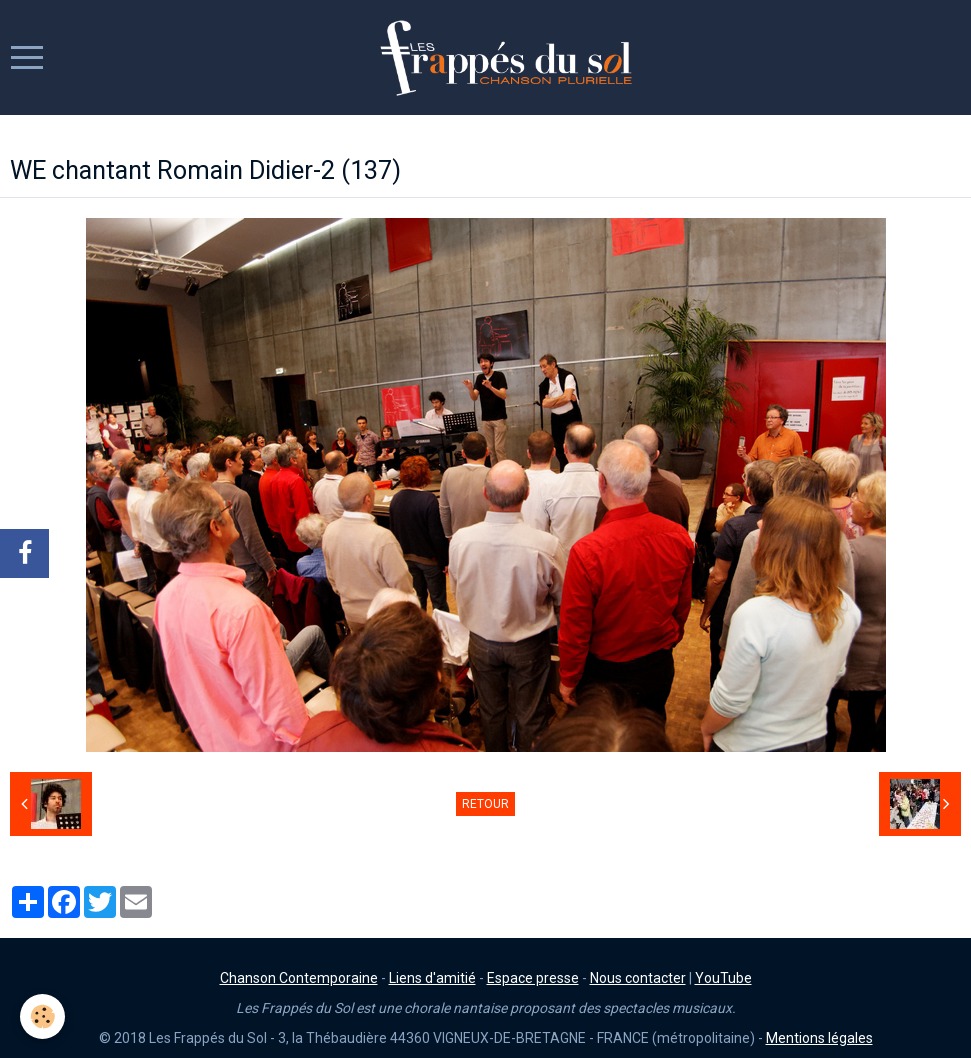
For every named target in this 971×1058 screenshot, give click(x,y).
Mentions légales (819, 1038)
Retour (485, 804)
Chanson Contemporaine (299, 978)
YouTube (723, 978)
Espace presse (533, 978)
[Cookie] (42, 1016)
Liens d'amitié (432, 978)
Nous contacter (638, 978)
